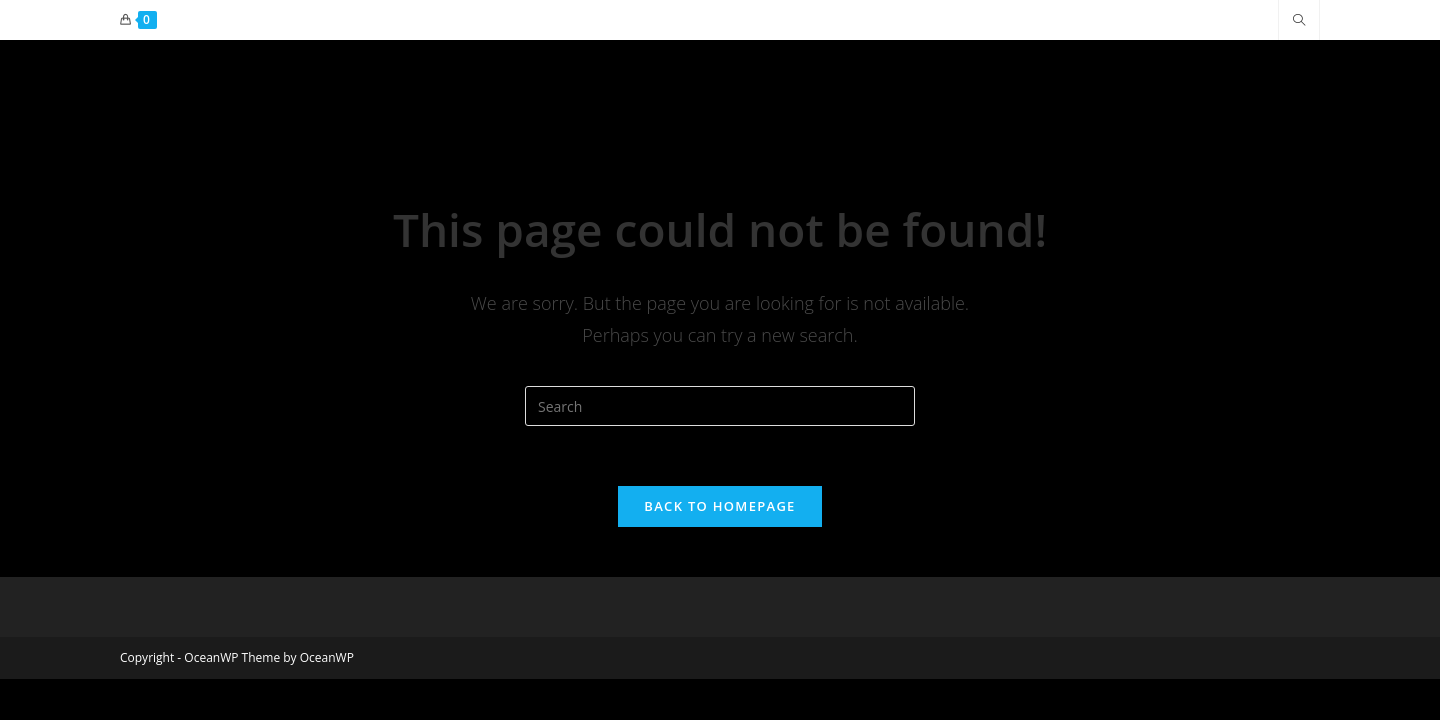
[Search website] (1299, 21)
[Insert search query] (720, 406)
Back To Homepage (719, 506)
